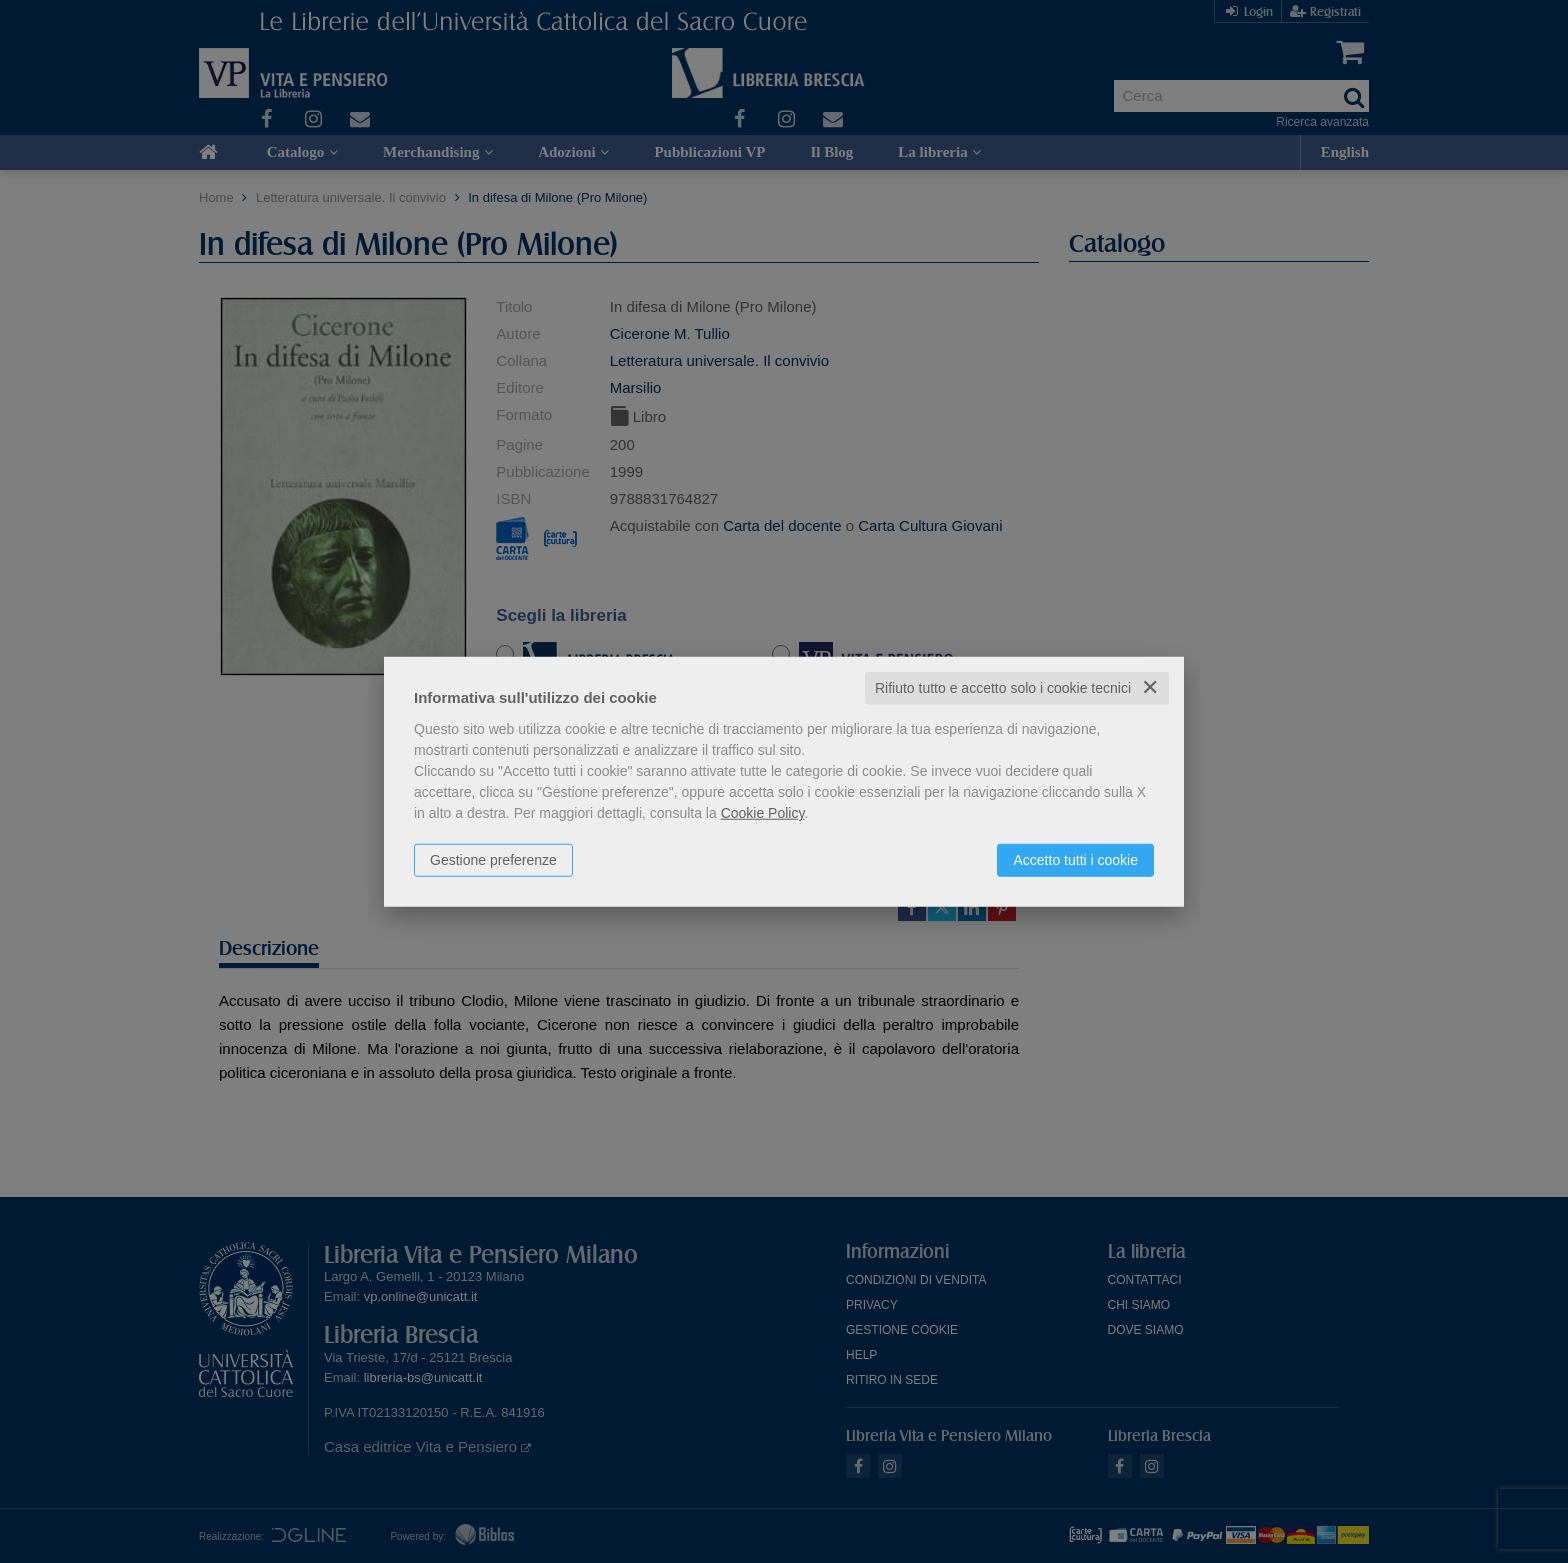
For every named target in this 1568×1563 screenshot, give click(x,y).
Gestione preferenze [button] (493, 860)
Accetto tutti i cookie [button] (1075, 860)
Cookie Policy (763, 813)
